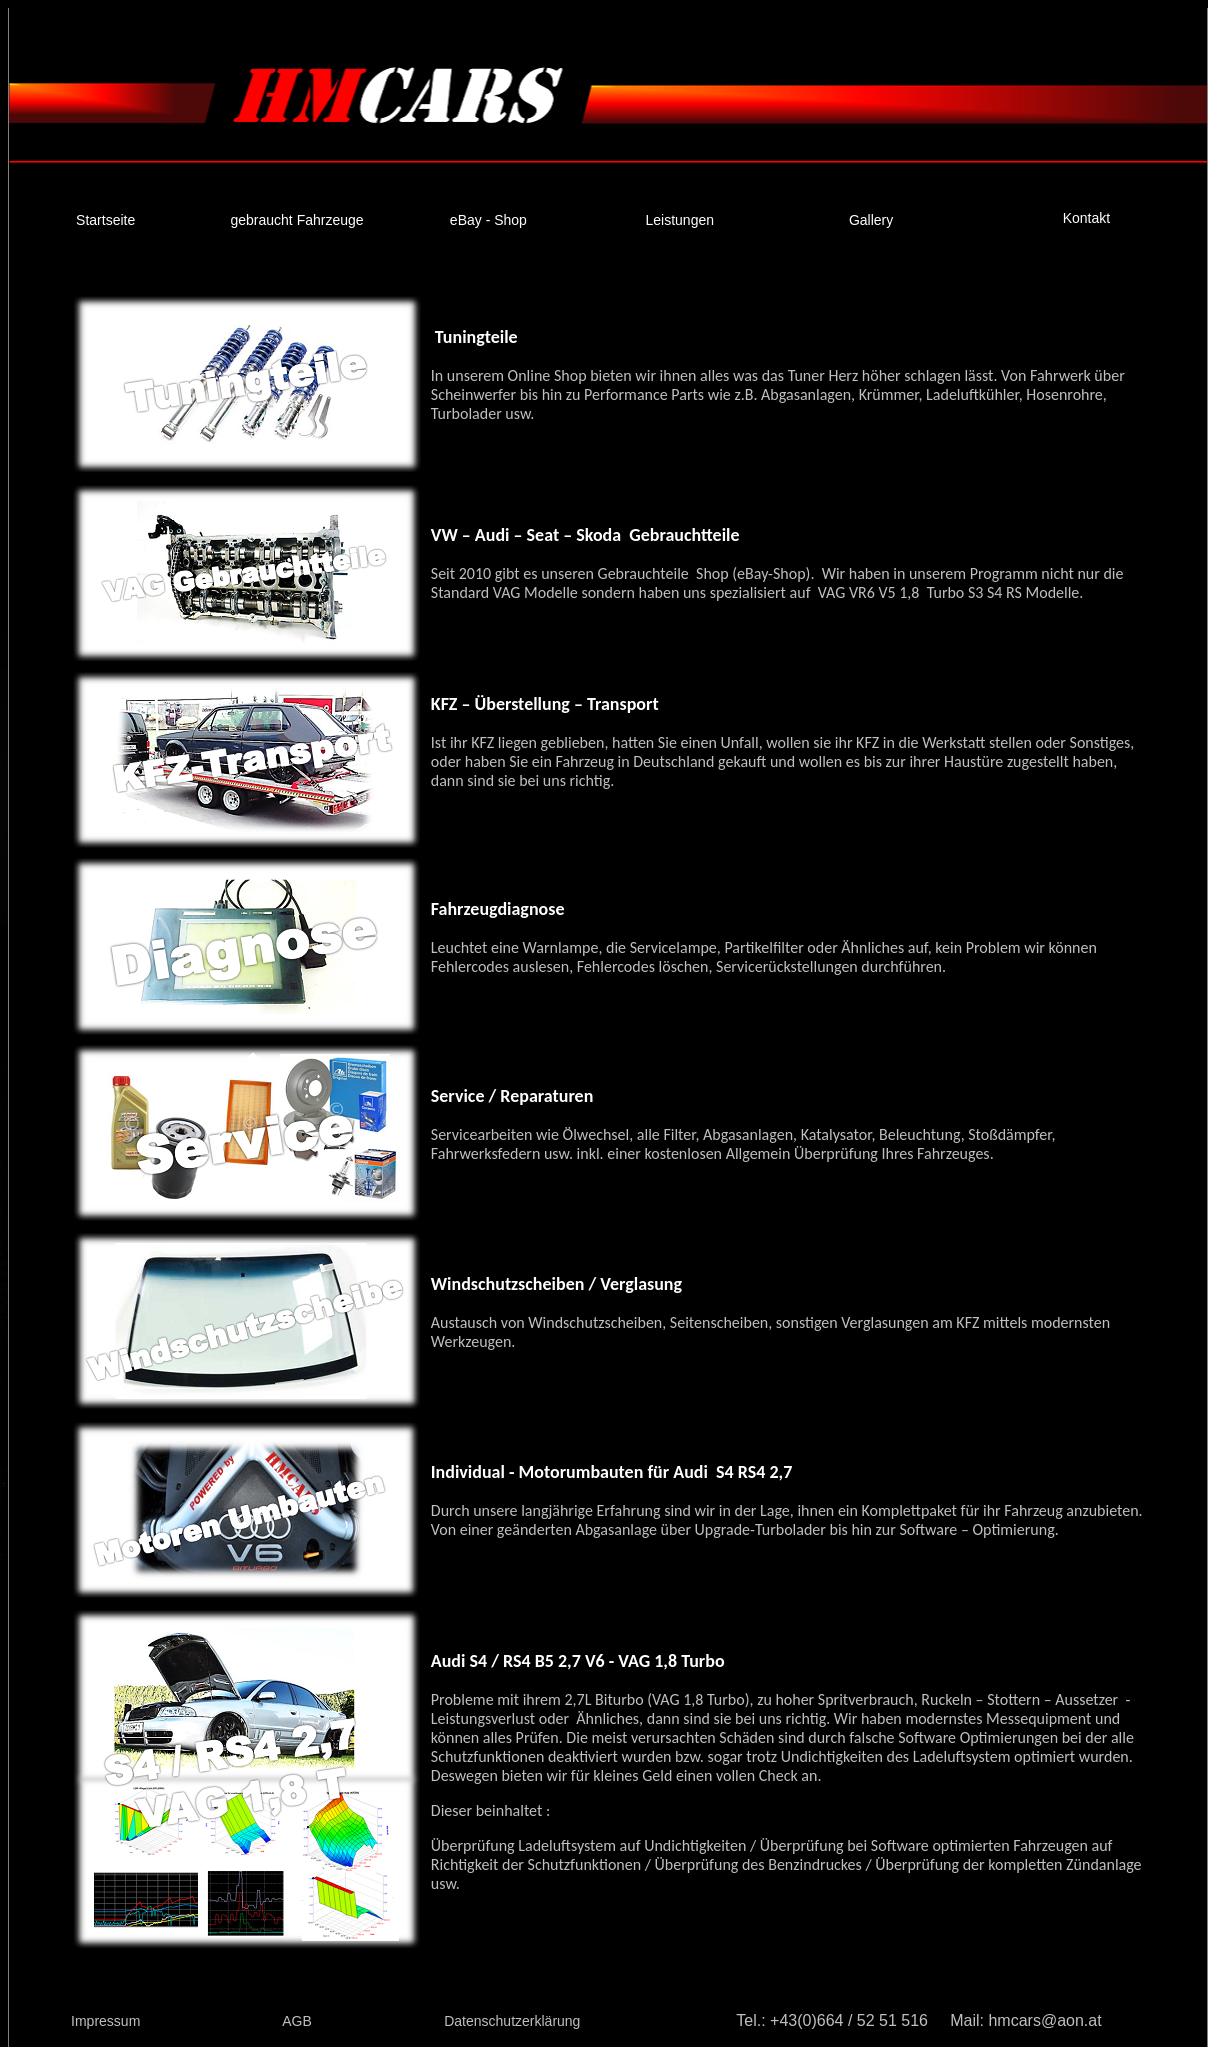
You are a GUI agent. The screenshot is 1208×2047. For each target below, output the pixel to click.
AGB (297, 2021)
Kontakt (1086, 218)
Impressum (105, 2021)
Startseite (105, 220)
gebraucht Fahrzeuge (296, 220)
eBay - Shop (488, 220)
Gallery (871, 220)
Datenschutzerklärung (512, 2021)
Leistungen (680, 220)
